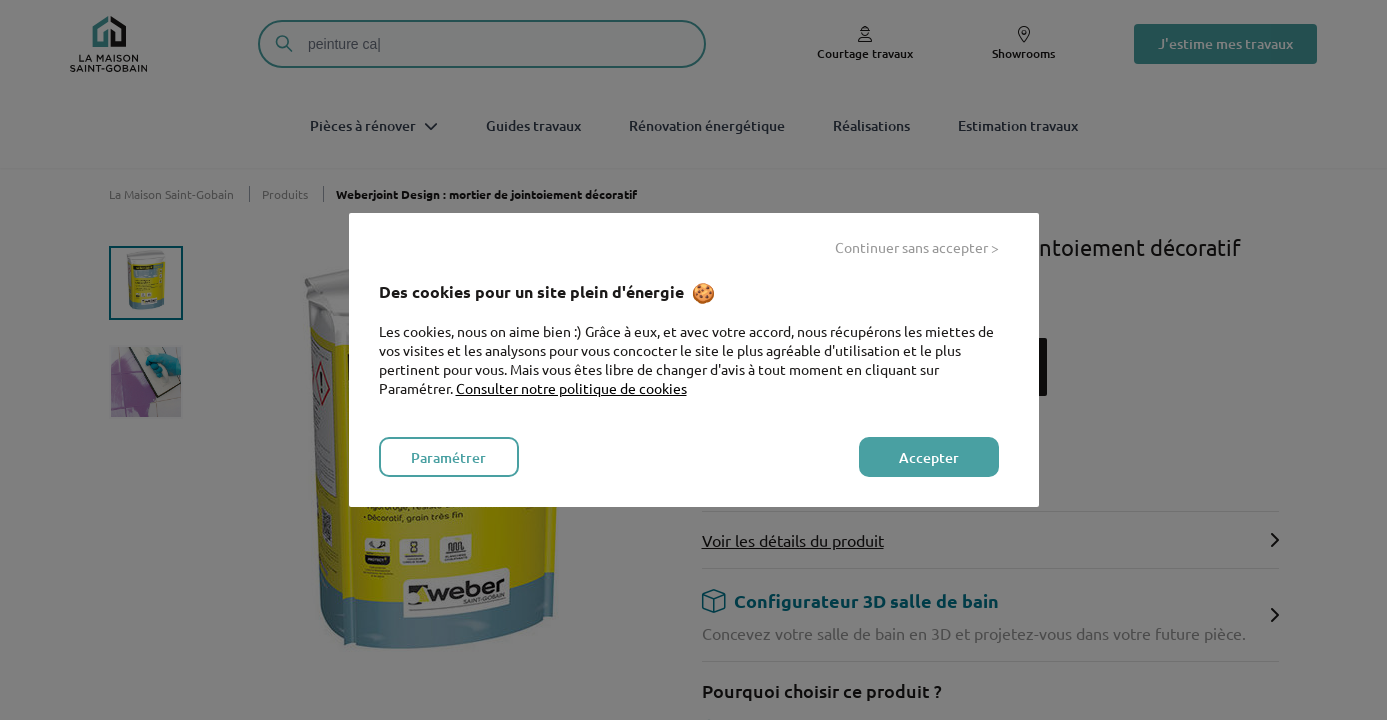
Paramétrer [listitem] (448, 457)
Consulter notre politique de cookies (571, 388)
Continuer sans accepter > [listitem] (917, 247)
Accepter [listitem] (929, 457)
